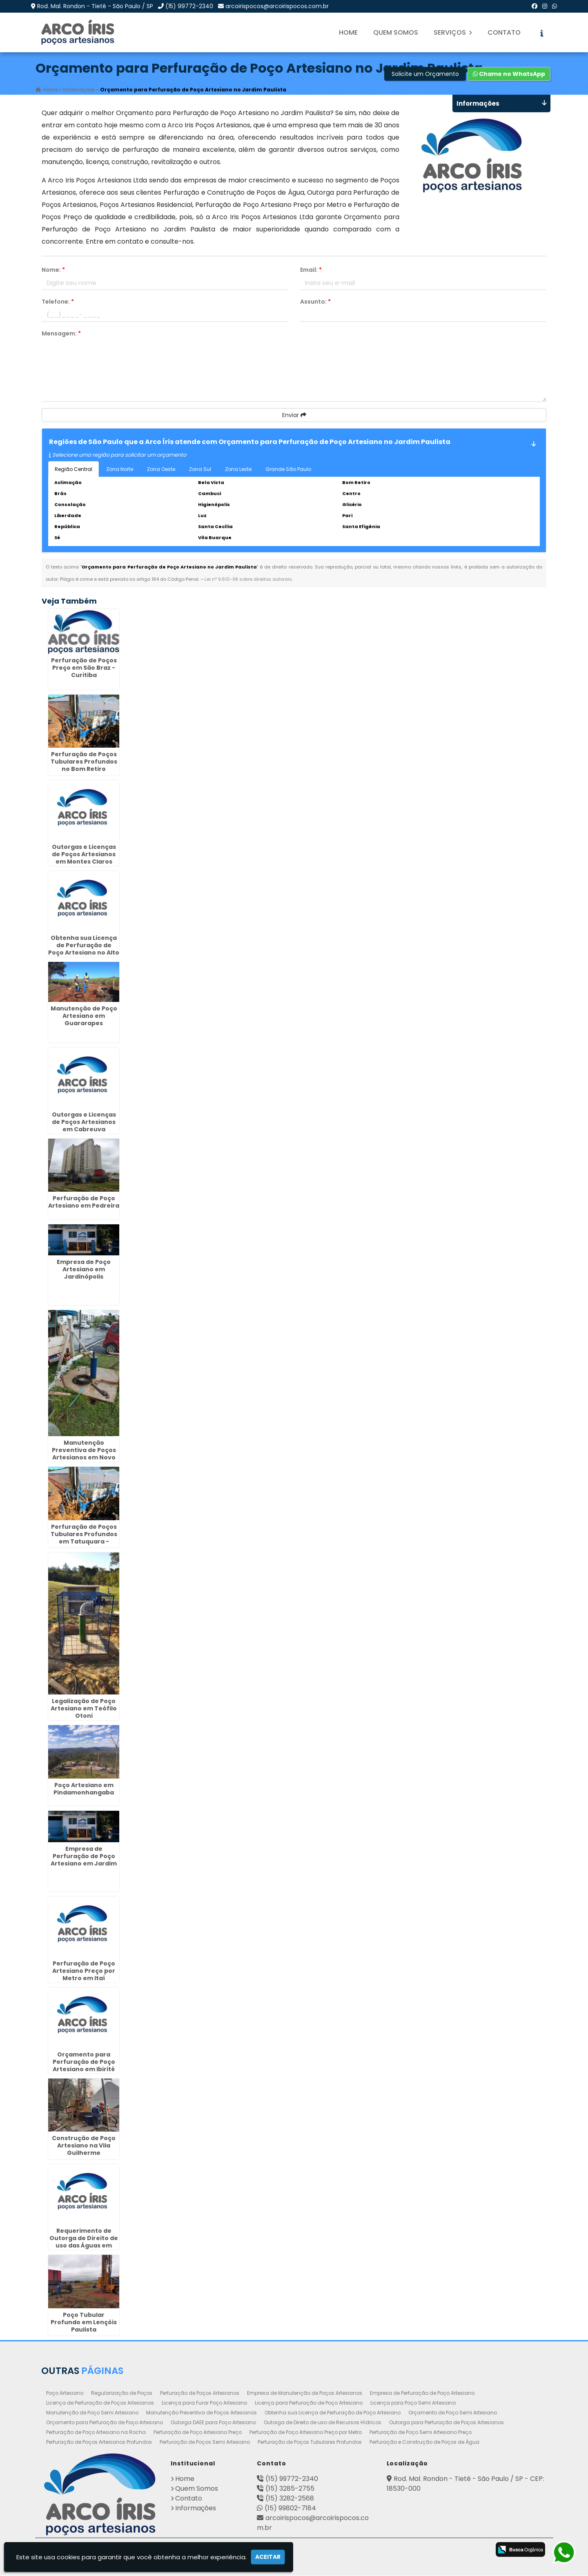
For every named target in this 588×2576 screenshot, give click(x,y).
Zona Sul (200, 469)
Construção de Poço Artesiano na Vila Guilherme (84, 2145)
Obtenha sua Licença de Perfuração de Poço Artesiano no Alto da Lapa (83, 949)
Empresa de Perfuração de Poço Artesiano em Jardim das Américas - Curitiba (84, 1863)
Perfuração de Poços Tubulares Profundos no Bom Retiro (84, 762)
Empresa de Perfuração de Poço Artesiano (422, 2393)
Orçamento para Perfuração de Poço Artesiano (104, 2422)
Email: (311, 270)
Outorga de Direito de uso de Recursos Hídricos (322, 2422)
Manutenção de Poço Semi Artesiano (92, 2412)
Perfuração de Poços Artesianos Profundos (99, 2442)
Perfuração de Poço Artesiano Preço (198, 2432)
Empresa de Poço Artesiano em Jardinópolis (84, 1269)
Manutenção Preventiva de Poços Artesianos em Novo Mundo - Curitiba (84, 1454)
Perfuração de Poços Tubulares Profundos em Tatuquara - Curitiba (84, 1538)
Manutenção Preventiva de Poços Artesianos (201, 2412)
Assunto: (315, 302)
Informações (195, 2508)
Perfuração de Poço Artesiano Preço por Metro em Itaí (83, 1970)
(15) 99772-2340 (189, 6)
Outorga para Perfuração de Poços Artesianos (446, 2422)
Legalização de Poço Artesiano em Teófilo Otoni (84, 1708)
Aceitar (268, 2557)
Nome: (53, 270)
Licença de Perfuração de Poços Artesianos (100, 2403)
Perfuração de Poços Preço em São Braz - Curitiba (84, 668)
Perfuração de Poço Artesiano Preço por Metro (305, 2432)
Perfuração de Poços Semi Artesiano (205, 2442)
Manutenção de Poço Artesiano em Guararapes (84, 1015)
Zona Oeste (161, 469)
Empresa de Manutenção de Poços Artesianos (304, 2393)
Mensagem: (61, 333)
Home (348, 32)
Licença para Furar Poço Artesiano (204, 2403)
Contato (504, 32)
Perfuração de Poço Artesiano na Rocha (96, 2432)
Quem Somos (395, 32)
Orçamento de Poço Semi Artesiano (452, 2412)
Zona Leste (238, 469)
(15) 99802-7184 (290, 2508)
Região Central (73, 469)
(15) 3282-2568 (289, 2498)
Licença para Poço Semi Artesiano (413, 2403)
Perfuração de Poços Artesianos (199, 2393)
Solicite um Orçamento (425, 74)
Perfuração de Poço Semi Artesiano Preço (421, 2432)
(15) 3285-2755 (289, 2489)
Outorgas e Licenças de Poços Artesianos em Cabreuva (84, 1121)
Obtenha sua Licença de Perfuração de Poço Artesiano (333, 2412)
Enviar (294, 415)
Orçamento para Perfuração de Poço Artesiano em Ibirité (84, 2061)
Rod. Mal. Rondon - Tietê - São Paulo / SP (95, 6)
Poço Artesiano (64, 2393)
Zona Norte (119, 469)
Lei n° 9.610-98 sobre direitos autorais (248, 579)
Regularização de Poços (121, 2393)
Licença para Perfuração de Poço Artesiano (309, 2403)
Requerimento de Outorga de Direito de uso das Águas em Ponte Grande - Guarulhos (83, 2246)
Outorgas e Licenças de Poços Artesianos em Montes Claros (84, 854)
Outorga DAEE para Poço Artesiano (213, 2422)
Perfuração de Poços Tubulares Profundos (310, 2442)
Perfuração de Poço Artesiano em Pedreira (83, 1202)
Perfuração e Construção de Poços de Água (424, 2442)
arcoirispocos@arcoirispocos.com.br (277, 6)
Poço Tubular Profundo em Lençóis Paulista (84, 2322)
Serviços (453, 32)
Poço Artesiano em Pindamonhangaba (83, 1789)
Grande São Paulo (288, 469)
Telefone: (58, 302)
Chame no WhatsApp (509, 74)
